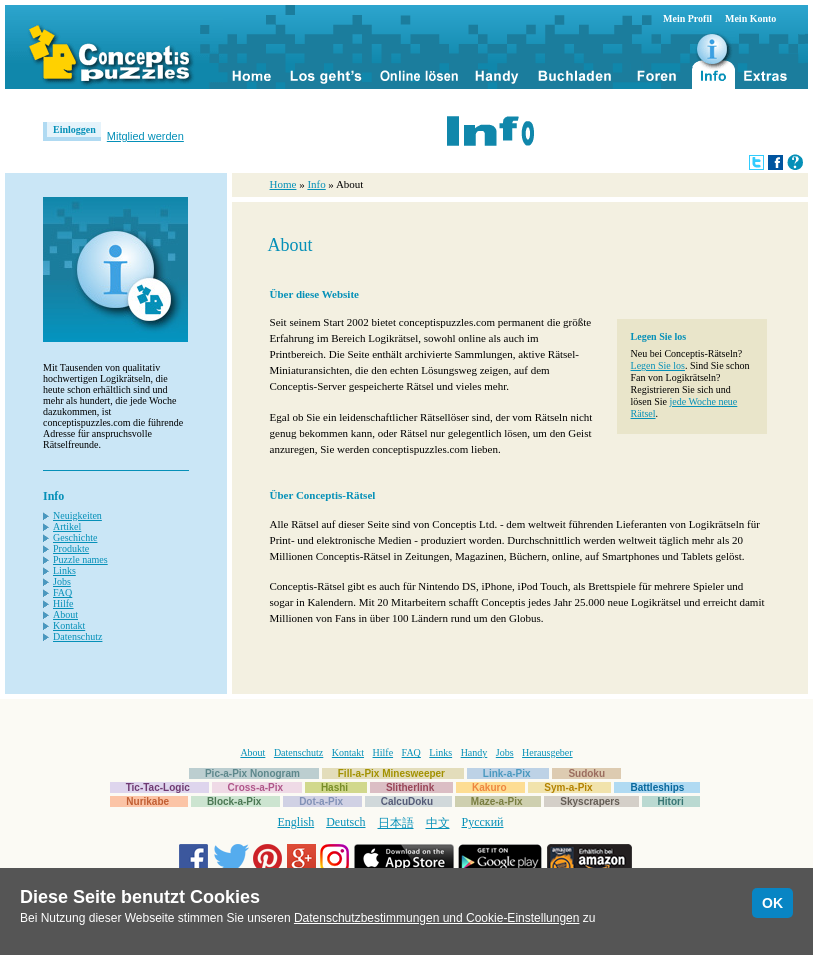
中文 (438, 823)
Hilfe (63, 603)
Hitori (671, 801)
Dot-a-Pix (321, 801)
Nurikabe (147, 801)
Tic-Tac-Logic (158, 787)
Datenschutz (77, 636)
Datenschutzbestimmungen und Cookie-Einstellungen (437, 918)
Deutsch (345, 822)
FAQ (62, 592)
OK (772, 903)
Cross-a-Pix (256, 787)
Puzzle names (80, 559)
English (296, 822)
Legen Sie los (658, 365)
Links (64, 570)
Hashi (334, 787)
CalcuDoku (407, 801)
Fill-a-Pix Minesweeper (391, 773)
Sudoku (586, 773)
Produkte (71, 548)
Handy (474, 752)
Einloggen (74, 129)
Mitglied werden (145, 136)
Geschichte (75, 537)
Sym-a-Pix (568, 787)
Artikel (67, 526)
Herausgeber (547, 752)
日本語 (396, 823)
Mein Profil (687, 18)
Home (283, 184)
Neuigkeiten (77, 515)
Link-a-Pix (507, 773)
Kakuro (489, 787)
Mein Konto (750, 18)
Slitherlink (410, 787)
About (65, 614)
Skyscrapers (590, 801)
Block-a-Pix (234, 801)
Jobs (62, 581)
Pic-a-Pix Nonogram (252, 773)
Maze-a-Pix (497, 801)
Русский (483, 822)
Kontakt (69, 625)
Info (316, 184)
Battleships (657, 787)
